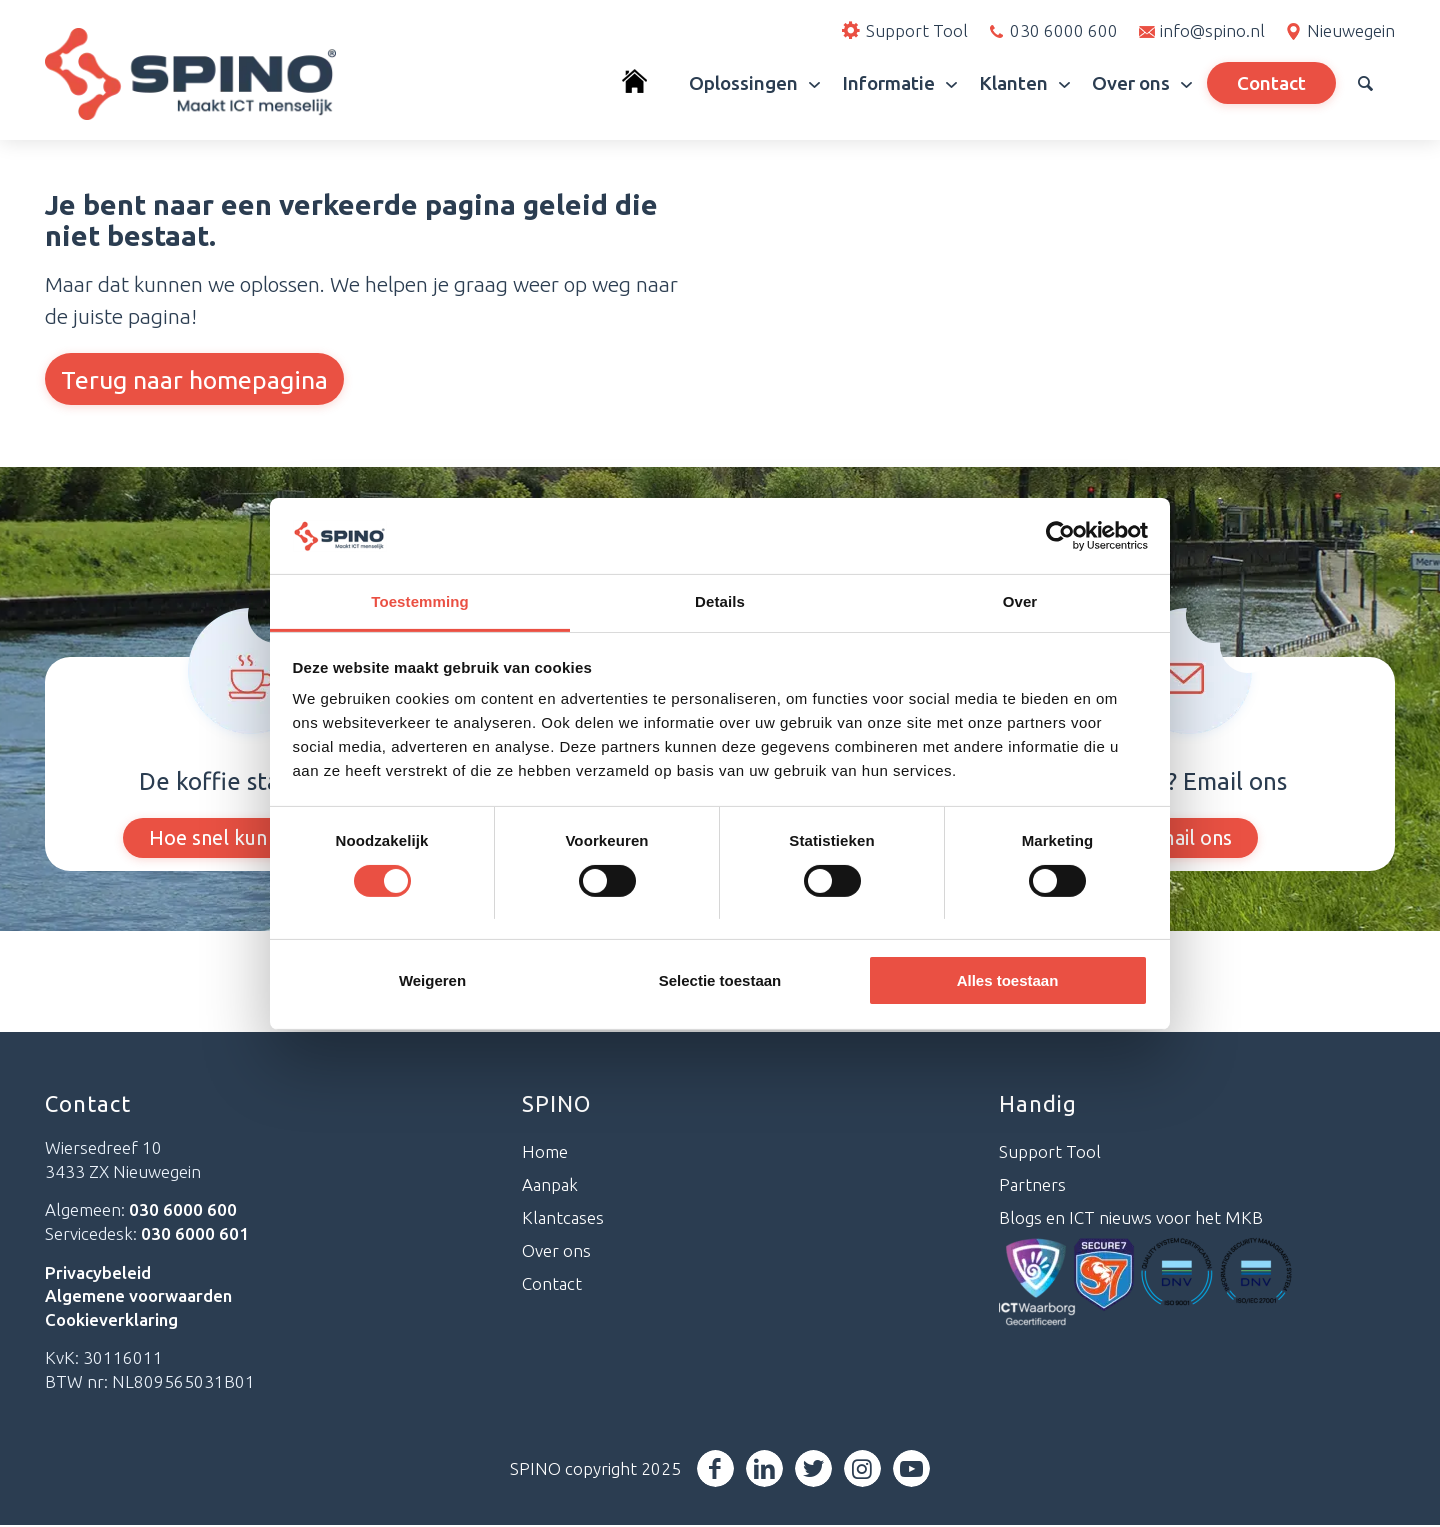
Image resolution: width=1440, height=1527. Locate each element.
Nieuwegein (1351, 30)
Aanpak (550, 1185)
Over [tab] (1020, 601)
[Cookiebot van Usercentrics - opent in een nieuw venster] (1060, 536)
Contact (552, 1284)
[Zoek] (1365, 83)
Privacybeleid (98, 1273)
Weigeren (432, 980)
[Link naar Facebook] (715, 1469)
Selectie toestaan (720, 980)
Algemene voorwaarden (138, 1296)
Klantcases (563, 1218)
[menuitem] (644, 83)
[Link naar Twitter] (813, 1469)
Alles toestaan (1008, 980)
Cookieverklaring (111, 1320)
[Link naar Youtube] (911, 1469)
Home (545, 1153)
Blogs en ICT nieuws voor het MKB (1131, 1218)
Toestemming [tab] (420, 601)
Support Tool (1050, 1153)
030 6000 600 (1064, 30)
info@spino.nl (1212, 30)
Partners (1032, 1185)
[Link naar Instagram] (862, 1469)
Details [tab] (720, 601)
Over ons (556, 1251)
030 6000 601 (195, 1234)
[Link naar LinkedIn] (764, 1469)
